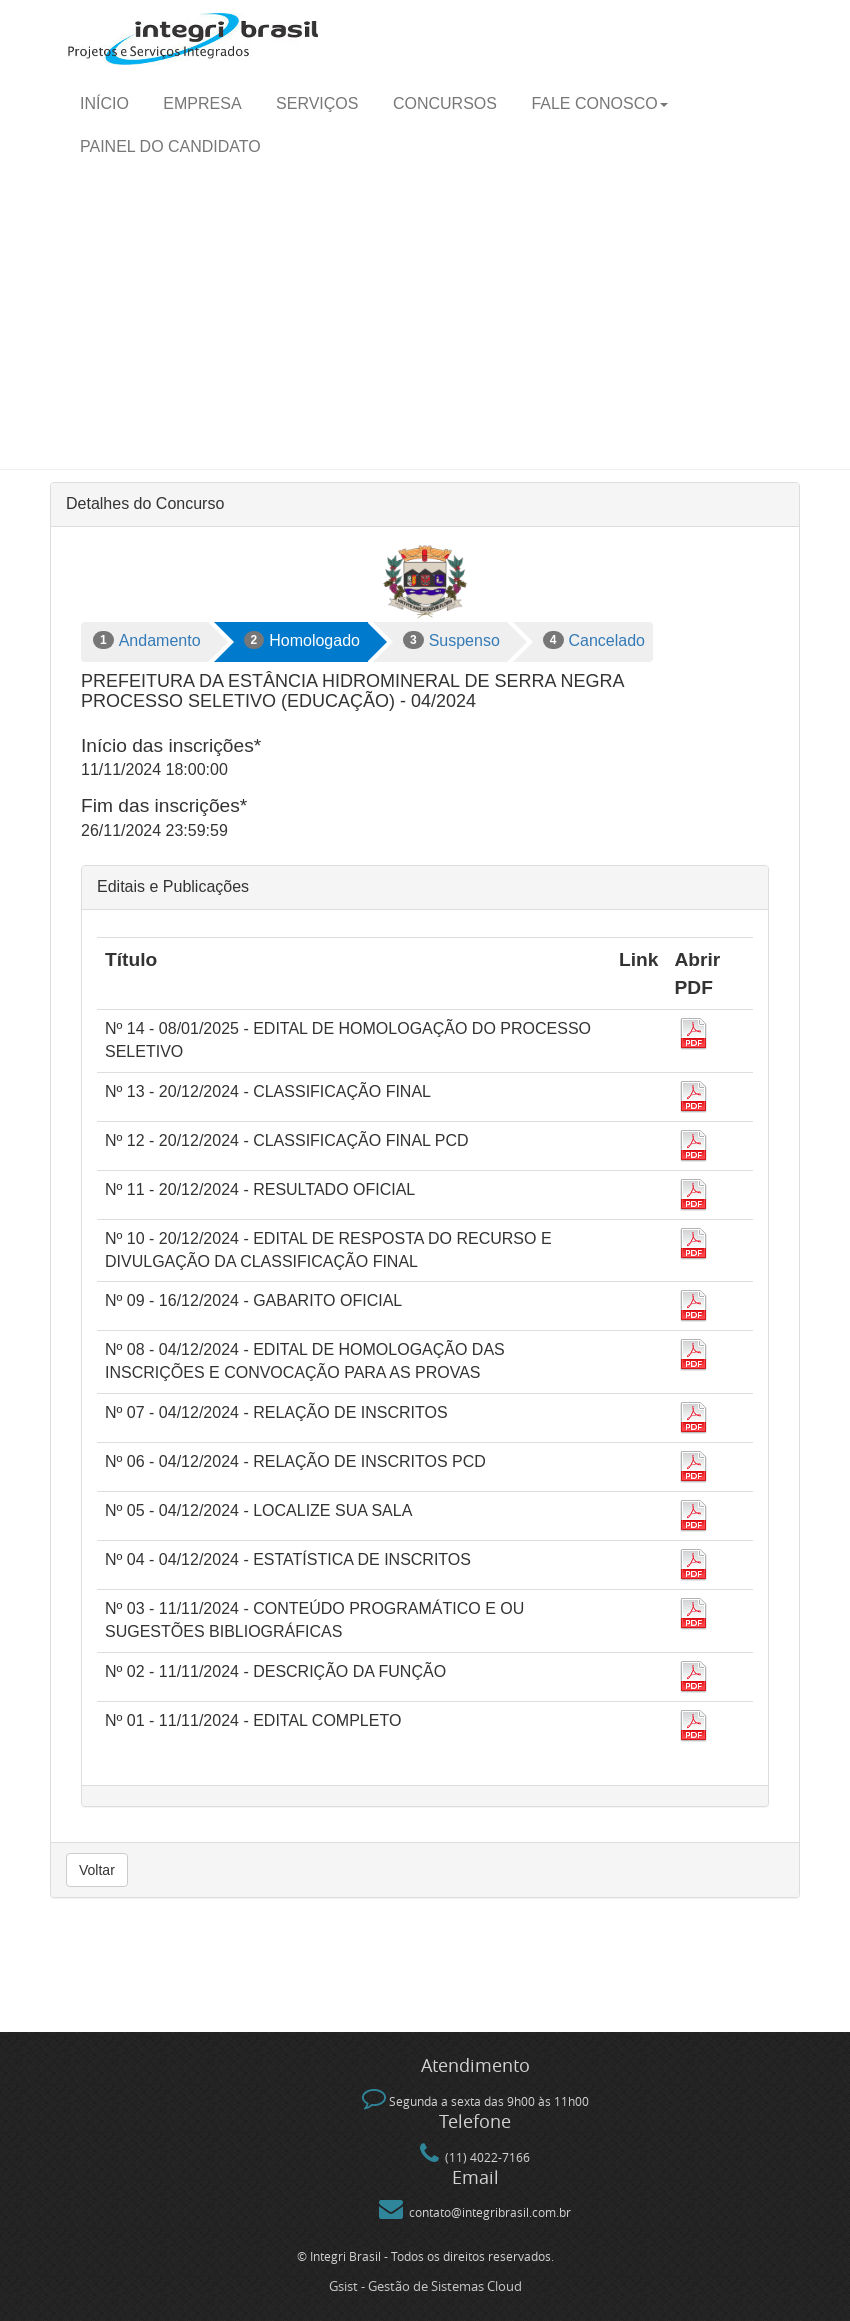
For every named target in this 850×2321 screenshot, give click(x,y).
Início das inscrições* (171, 745)
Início (104, 103)
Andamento (147, 640)
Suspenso (451, 640)
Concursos (445, 103)
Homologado (302, 640)
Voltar (97, 1870)
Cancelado (594, 640)
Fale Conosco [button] (599, 103)
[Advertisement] (425, 319)
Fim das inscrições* (164, 805)
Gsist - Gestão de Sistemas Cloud (425, 2286)
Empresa (202, 103)
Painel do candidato (170, 146)
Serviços (317, 103)
